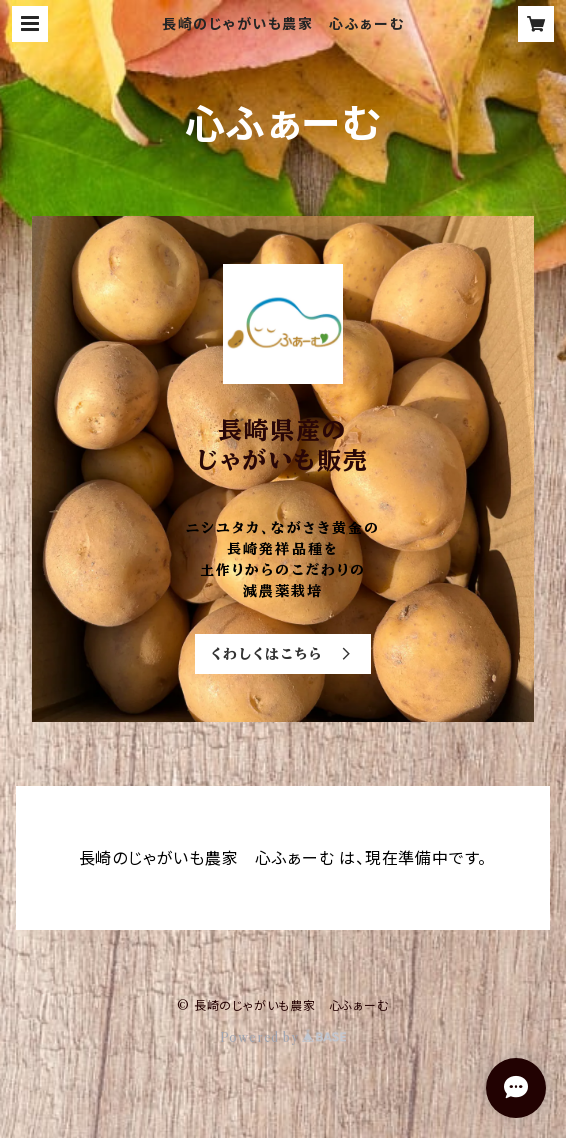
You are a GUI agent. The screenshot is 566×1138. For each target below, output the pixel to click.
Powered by (283, 1037)
